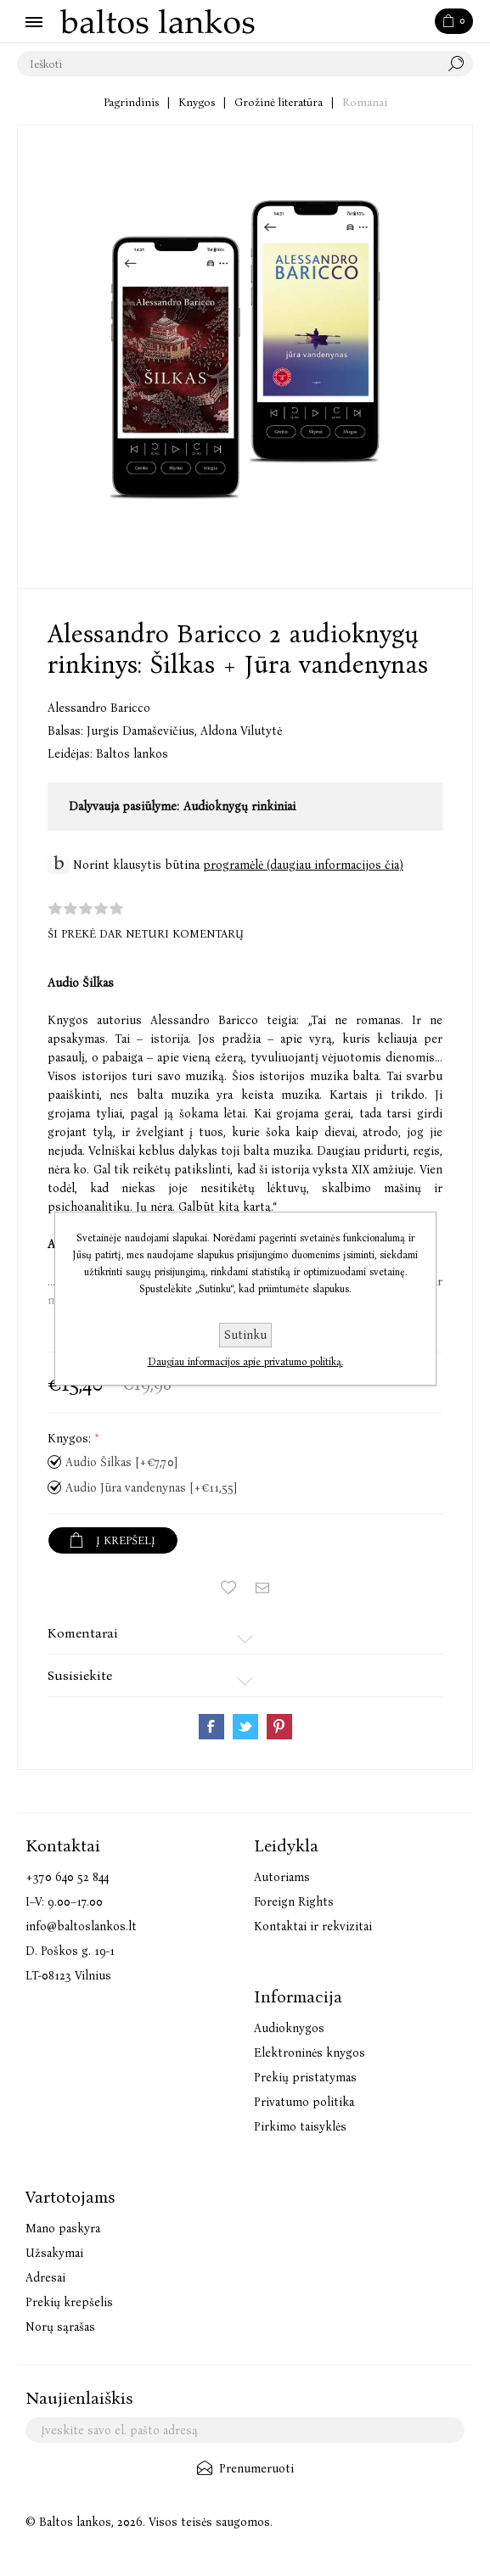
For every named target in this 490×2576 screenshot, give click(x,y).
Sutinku (245, 1335)
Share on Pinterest (279, 1726)
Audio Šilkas (81, 983)
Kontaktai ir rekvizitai (313, 1926)
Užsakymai (54, 2253)
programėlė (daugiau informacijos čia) (303, 865)
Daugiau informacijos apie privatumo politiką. (245, 1362)
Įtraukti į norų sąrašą (228, 1587)
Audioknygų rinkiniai (239, 806)
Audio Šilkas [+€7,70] (121, 1462)
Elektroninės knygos (309, 2053)
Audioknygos (289, 2028)
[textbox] (228, 63)
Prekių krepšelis (69, 2302)
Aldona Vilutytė (241, 731)
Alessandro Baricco (99, 708)
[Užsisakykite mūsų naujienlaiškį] (245, 2430)
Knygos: (71, 1438)
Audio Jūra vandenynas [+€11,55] (151, 1488)
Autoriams (282, 1877)
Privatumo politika (304, 2102)
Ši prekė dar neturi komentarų (146, 933)
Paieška (460, 63)
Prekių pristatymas (305, 2077)
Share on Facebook (211, 1726)
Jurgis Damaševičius (143, 731)
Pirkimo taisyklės (300, 2127)
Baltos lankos (132, 754)
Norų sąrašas (60, 2327)
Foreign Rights (294, 1902)
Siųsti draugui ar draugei (262, 1587)
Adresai (45, 2278)
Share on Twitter (245, 1726)
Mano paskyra (62, 2228)
